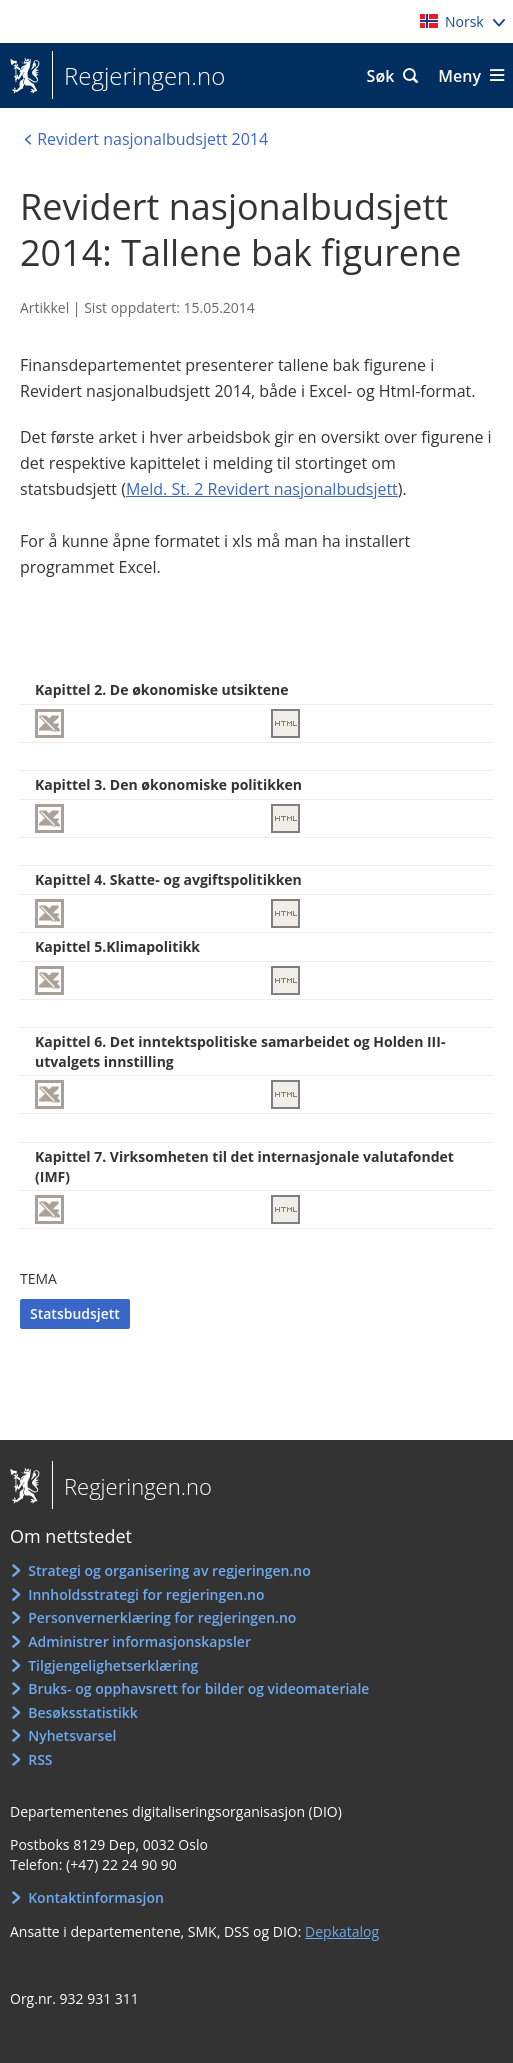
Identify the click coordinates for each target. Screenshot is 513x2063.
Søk (381, 76)
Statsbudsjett (75, 1313)
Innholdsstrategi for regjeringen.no (146, 1594)
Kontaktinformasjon (96, 1897)
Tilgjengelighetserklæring (113, 1665)
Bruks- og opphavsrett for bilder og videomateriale (198, 1688)
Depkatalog (342, 1931)
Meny (459, 76)
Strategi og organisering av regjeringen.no (169, 1570)
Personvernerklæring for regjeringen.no (162, 1617)
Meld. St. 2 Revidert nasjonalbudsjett (262, 489)
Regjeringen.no (138, 76)
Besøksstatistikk (83, 1712)
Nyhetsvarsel (72, 1735)
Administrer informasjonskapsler (139, 1641)
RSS (40, 1759)
